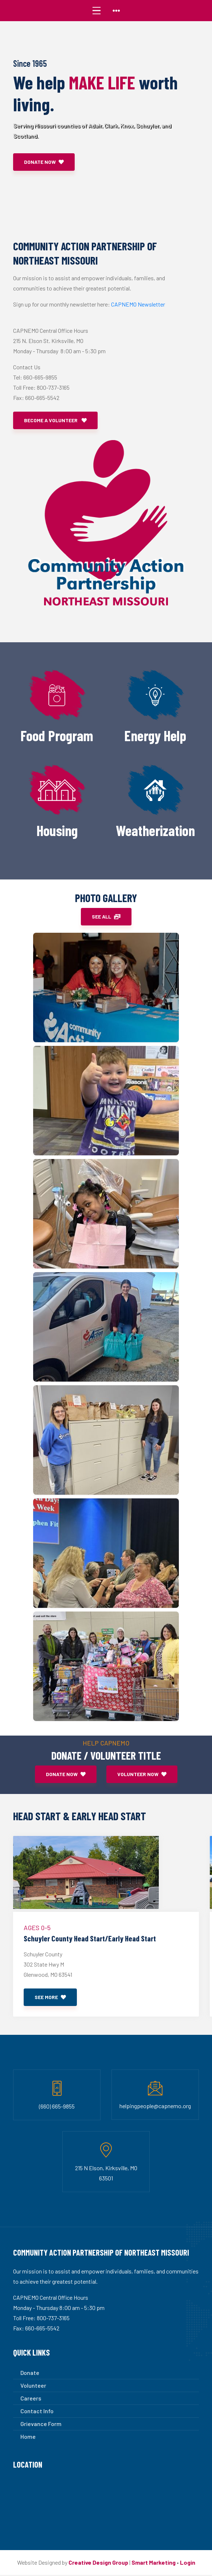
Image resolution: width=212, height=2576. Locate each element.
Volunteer (33, 2386)
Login (187, 2563)
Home (28, 2437)
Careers (30, 2399)
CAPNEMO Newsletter (138, 304)
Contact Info (37, 2411)
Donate (29, 2373)
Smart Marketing (153, 2563)
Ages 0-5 (37, 1928)
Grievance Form (41, 2424)
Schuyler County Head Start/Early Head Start (97, 1938)
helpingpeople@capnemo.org (155, 2106)
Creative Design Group (98, 2563)
